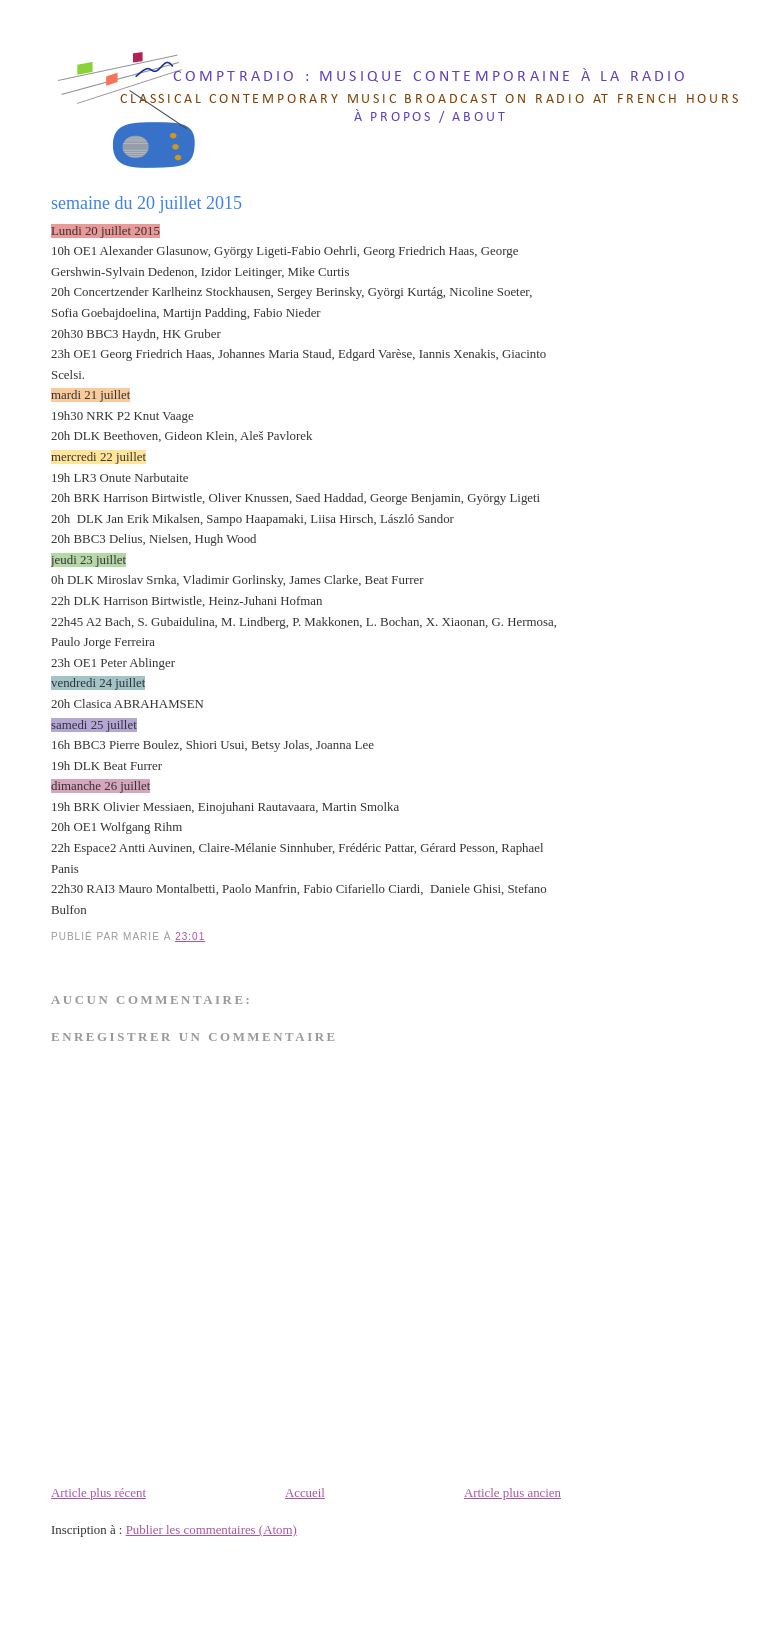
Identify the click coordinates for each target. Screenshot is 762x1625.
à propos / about (431, 117)
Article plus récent (98, 1493)
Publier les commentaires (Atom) (211, 1530)
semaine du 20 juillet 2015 (146, 203)
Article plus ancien (512, 1493)
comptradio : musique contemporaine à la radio (431, 77)
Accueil (305, 1493)
